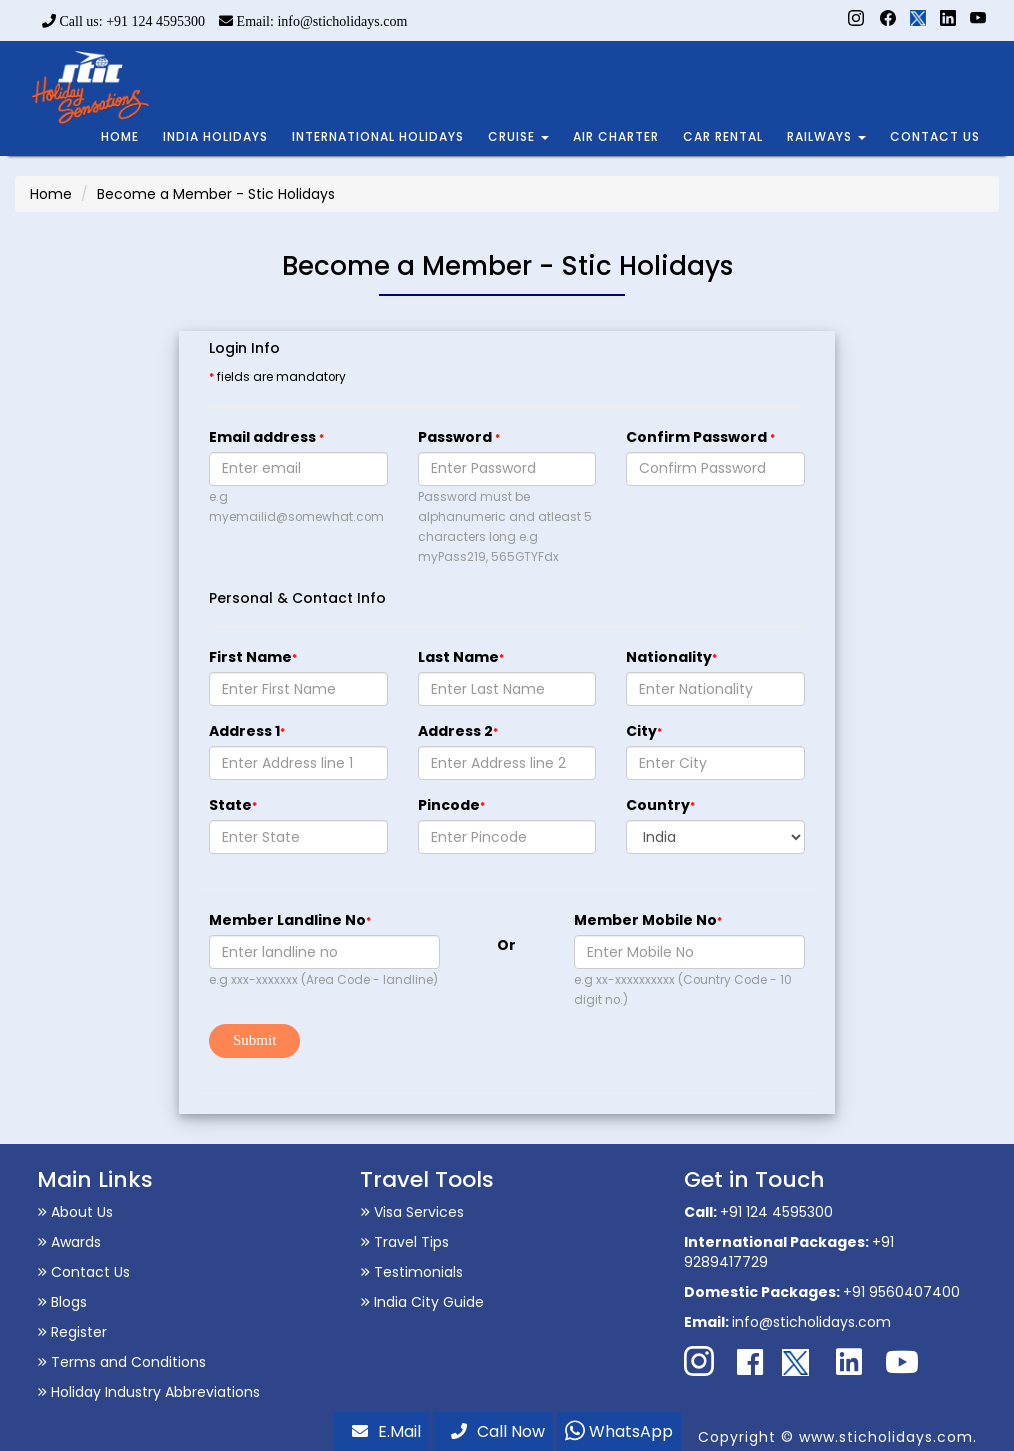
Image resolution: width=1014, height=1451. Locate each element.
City (644, 731)
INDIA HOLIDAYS (215, 136)
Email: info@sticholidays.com (313, 21)
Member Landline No (290, 920)
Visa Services (412, 1212)
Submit (254, 1040)
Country (660, 805)
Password (459, 437)
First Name (253, 657)
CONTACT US (935, 136)
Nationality (671, 657)
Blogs (62, 1302)
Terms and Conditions (121, 1362)
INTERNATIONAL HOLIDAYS (378, 136)
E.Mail (386, 1431)
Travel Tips (404, 1242)
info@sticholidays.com (811, 1322)
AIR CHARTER (616, 136)
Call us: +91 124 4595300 (123, 21)
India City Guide (422, 1302)
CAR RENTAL (723, 136)
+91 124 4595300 (776, 1212)
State (233, 805)
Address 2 (458, 731)
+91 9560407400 (901, 1292)
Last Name (461, 657)
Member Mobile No (648, 920)
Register (72, 1332)
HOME (120, 136)
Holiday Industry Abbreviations (148, 1392)
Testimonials (411, 1272)
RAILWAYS (826, 136)
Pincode (451, 805)
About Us (75, 1212)
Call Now (498, 1431)
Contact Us (83, 1272)
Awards (69, 1242)
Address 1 (247, 731)
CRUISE (518, 136)
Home (51, 194)
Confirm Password (700, 437)
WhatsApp (619, 1431)
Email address (266, 437)
